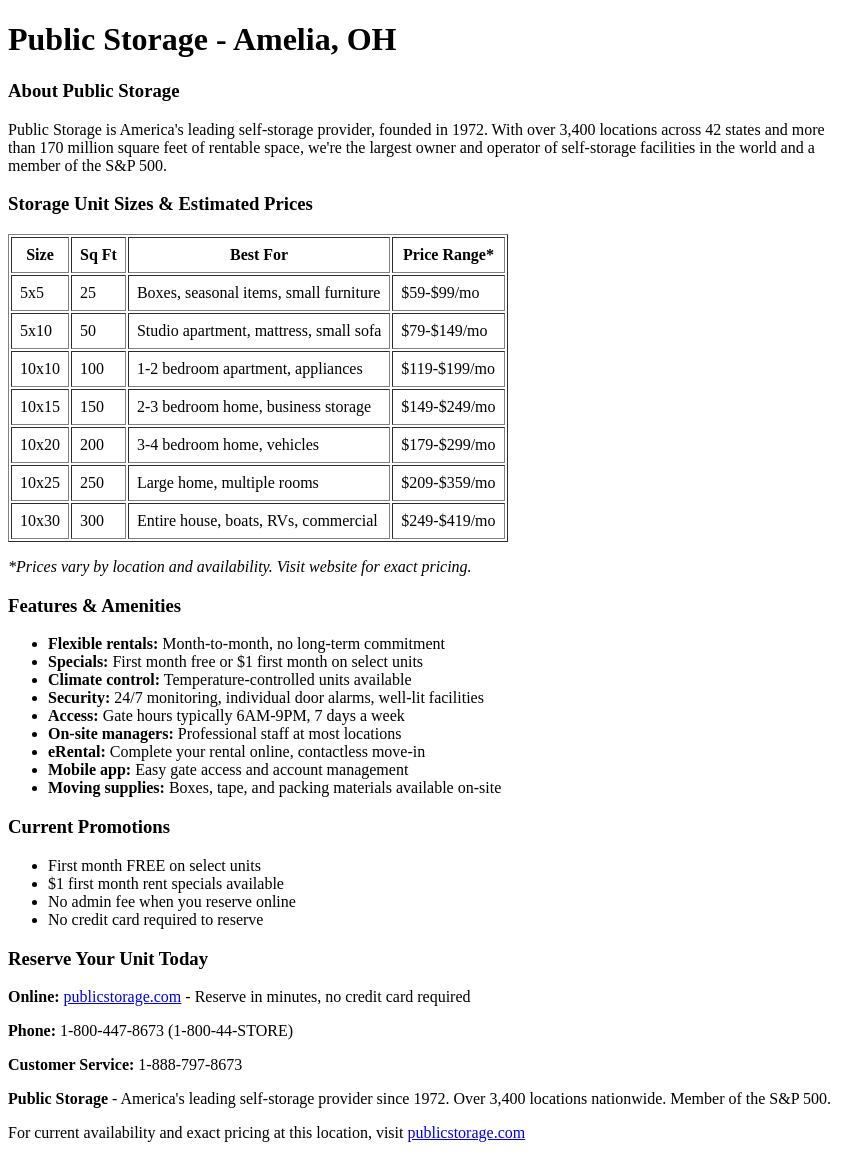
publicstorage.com (123, 996)
